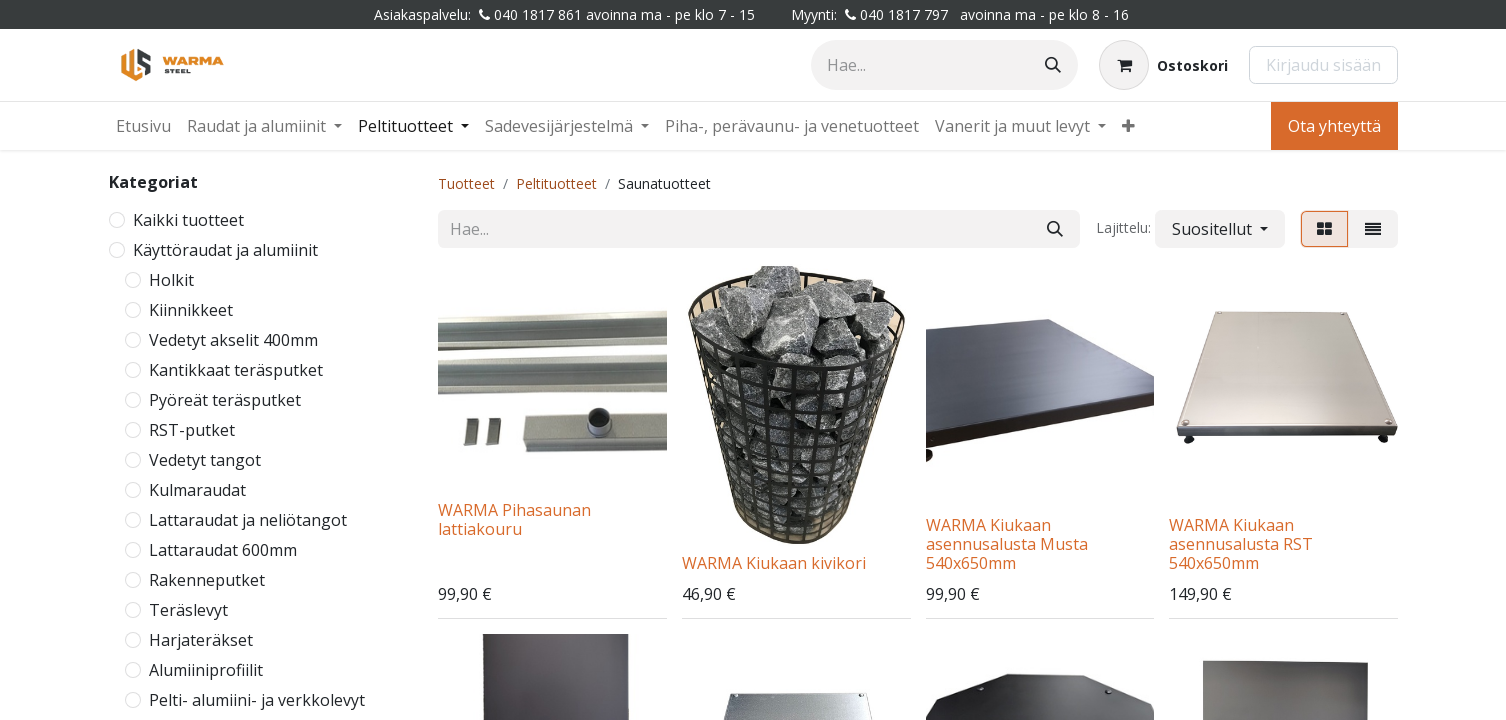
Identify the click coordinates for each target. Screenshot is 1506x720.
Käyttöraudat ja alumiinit (225, 250)
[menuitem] (143, 126)
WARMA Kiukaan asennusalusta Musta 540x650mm (1007, 544)
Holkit (171, 280)
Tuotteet (466, 183)
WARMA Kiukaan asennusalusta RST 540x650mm (1241, 544)
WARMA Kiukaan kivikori (774, 563)
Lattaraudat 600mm (223, 550)
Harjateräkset (201, 640)
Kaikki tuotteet (188, 220)
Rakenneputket (207, 580)
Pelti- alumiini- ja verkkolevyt (257, 700)
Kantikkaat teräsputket (236, 370)
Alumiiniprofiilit (206, 670)
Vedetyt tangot (205, 460)
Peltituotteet (556, 183)
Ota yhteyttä (1334, 126)
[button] (1220, 229)
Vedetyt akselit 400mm (233, 340)
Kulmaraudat (197, 490)
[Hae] (1053, 65)
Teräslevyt (188, 610)
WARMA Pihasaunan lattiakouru (514, 519)
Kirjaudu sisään (1323, 65)
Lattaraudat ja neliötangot (248, 520)
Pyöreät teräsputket (225, 400)
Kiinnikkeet (191, 310)
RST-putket (192, 430)
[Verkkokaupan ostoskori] (1163, 65)
